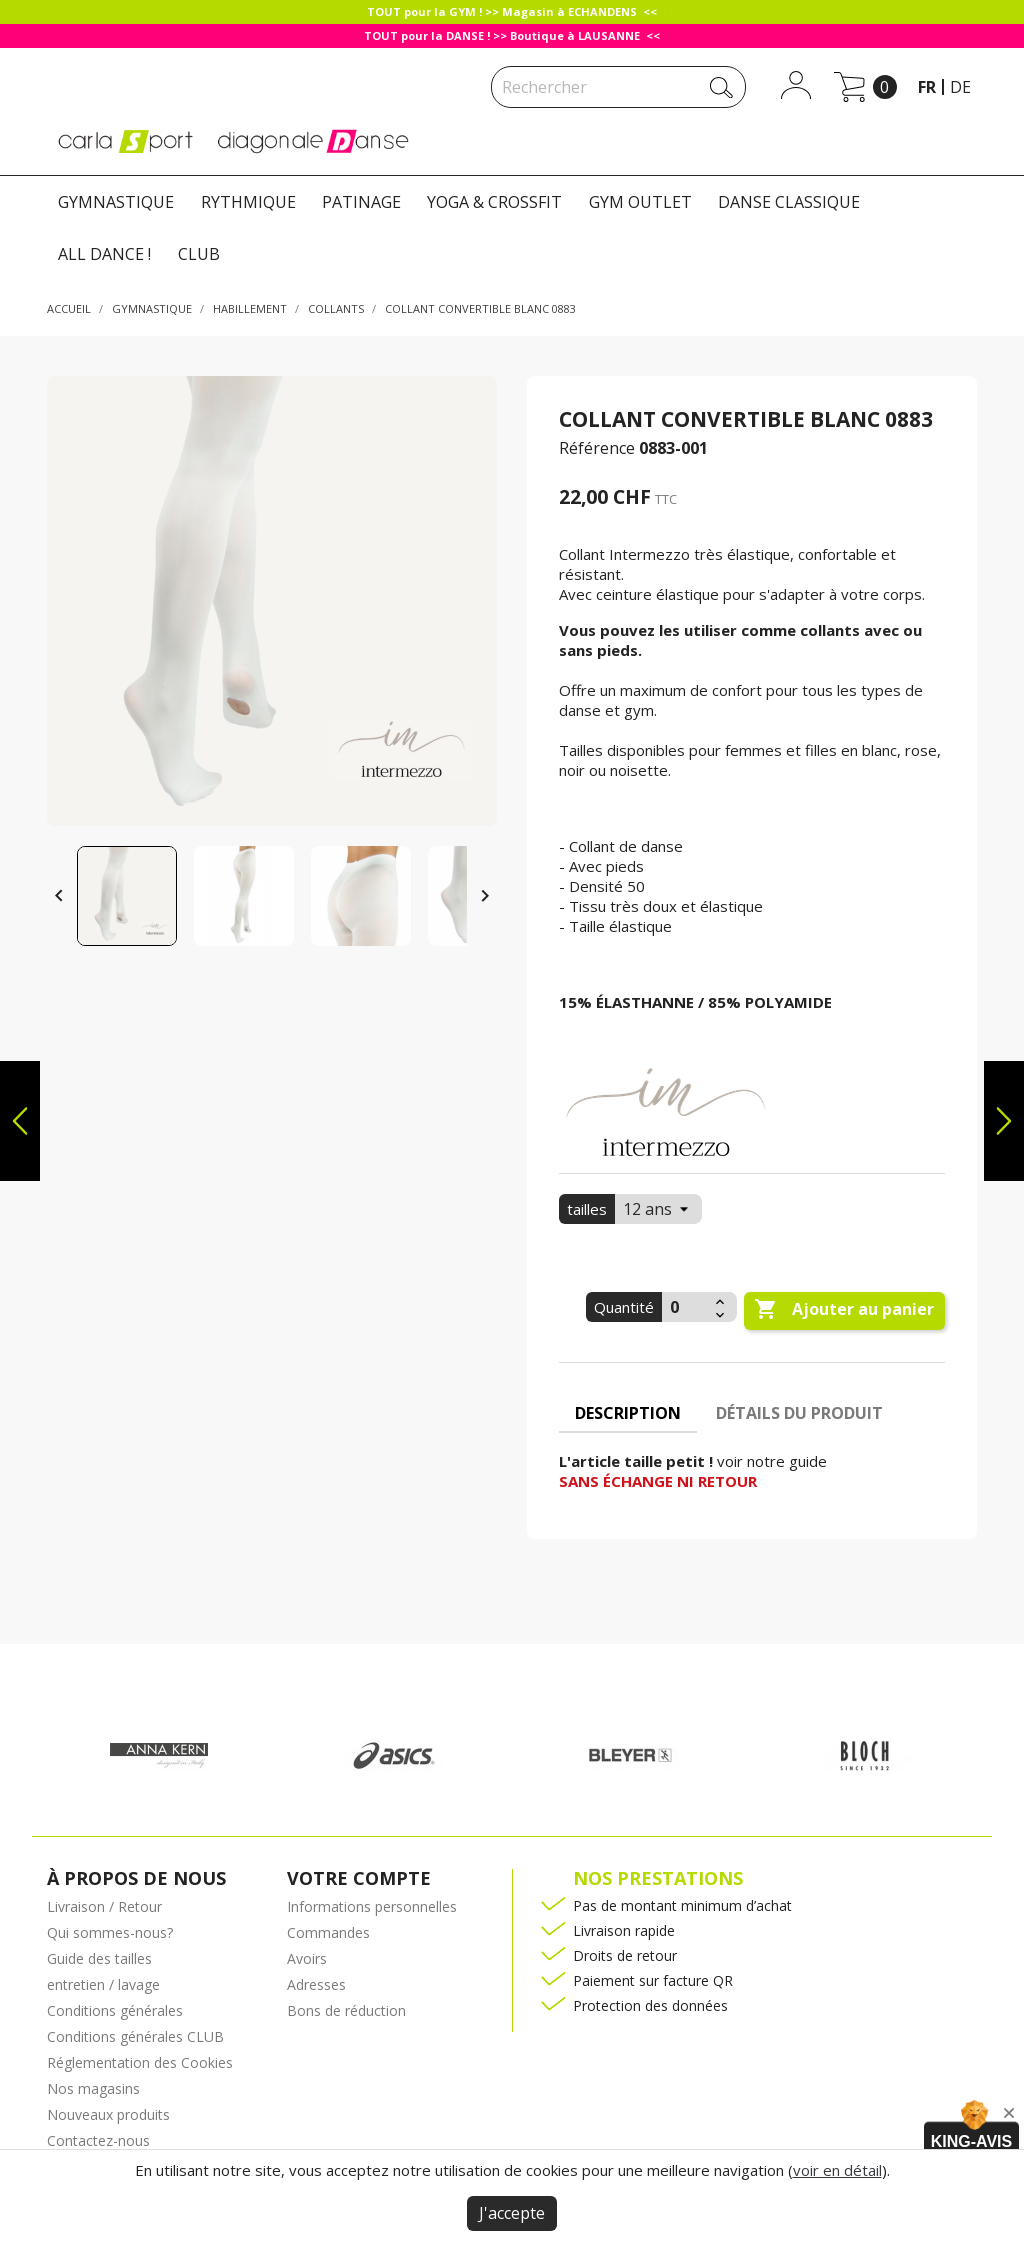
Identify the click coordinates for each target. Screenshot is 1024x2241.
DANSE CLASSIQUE (789, 202)
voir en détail (837, 2170)
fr (927, 87)
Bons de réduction (346, 2010)
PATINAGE (361, 202)
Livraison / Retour (104, 1906)
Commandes (328, 1932)
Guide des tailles (99, 1958)
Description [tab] (628, 1413)
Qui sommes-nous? (110, 1932)
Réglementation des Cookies (140, 2062)
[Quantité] (686, 1307)
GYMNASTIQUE (116, 202)
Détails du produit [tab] (799, 1413)
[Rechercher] (618, 87)
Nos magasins (93, 2088)
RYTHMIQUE (248, 202)
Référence (597, 448)
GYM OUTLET (640, 202)
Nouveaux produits (108, 2114)
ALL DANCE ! (104, 254)
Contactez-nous (98, 2140)
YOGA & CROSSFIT (494, 202)
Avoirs (307, 1958)
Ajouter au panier (844, 1310)
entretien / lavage (103, 1984)
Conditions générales (115, 2010)
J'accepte (512, 2213)
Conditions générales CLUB (135, 2036)
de (960, 87)
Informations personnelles (372, 1906)
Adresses (316, 1984)
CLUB (199, 254)
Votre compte (359, 1878)
